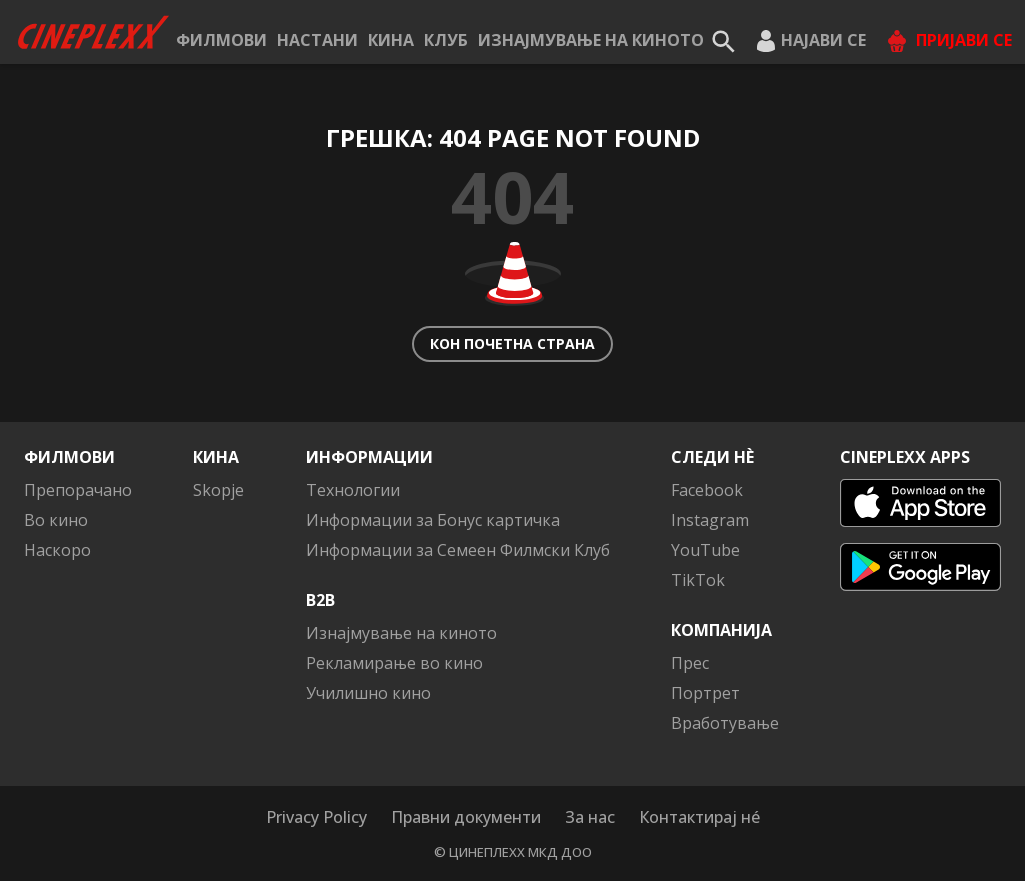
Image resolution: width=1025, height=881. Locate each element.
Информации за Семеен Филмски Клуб (458, 550)
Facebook (707, 490)
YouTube (705, 550)
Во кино (56, 520)
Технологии (353, 490)
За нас (590, 817)
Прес (690, 663)
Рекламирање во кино (394, 663)
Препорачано (78, 490)
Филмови (221, 40)
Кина (391, 40)
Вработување (725, 723)
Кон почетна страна (512, 343)
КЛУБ (446, 40)
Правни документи (466, 817)
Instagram (710, 520)
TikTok (698, 580)
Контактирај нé (699, 817)
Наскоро (57, 550)
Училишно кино (368, 693)
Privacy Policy (316, 817)
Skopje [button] (218, 490)
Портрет (705, 693)
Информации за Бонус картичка (433, 520)
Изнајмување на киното (591, 40)
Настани (317, 40)
